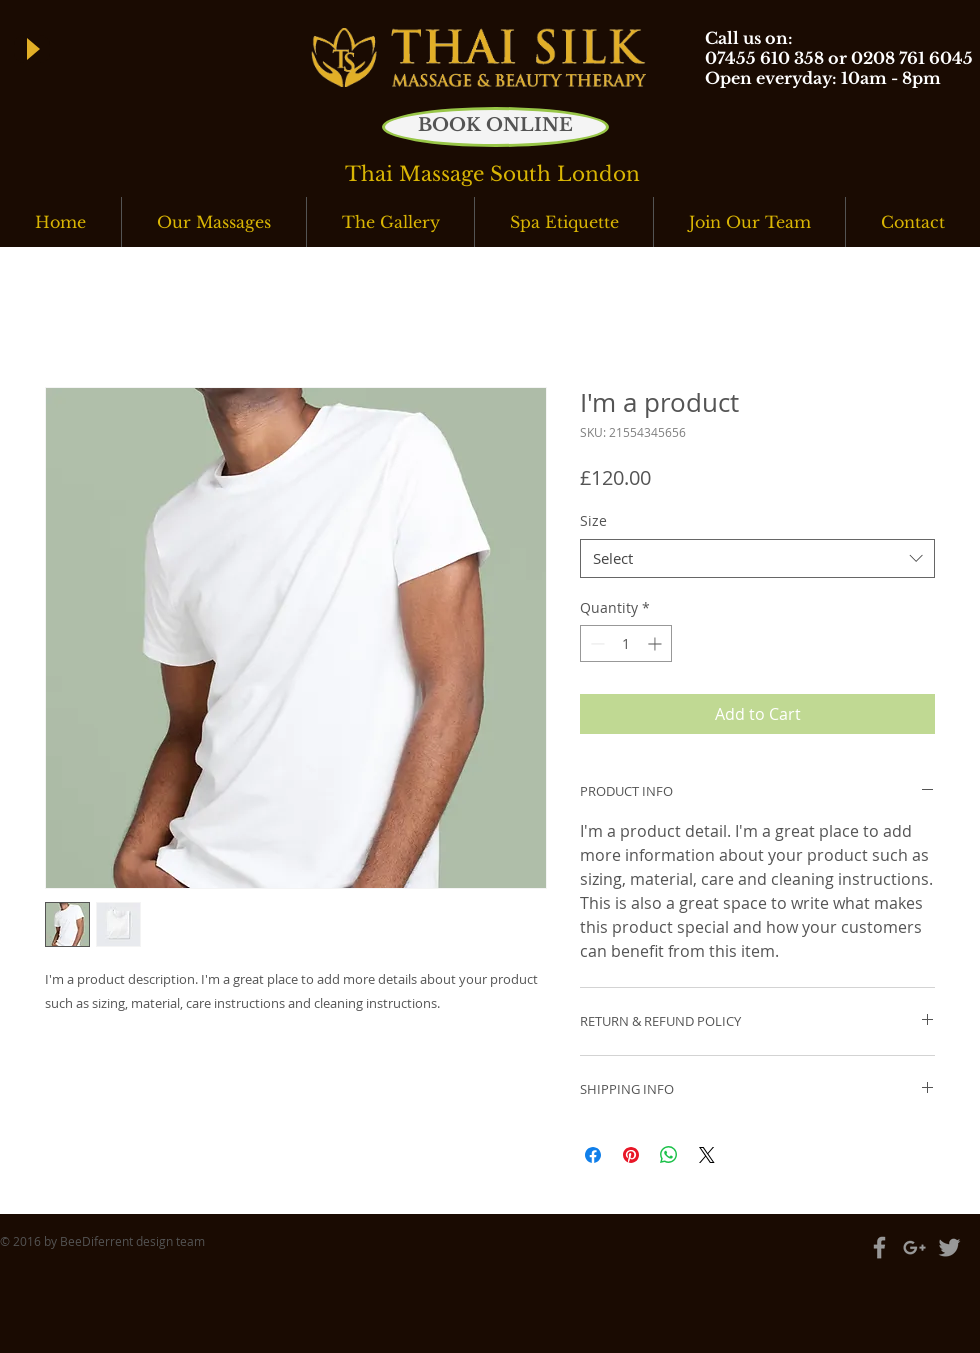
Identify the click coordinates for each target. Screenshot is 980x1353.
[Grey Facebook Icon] (879, 1247)
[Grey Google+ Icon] (914, 1247)
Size (593, 520)
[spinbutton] (626, 643)
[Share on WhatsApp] (669, 1155)
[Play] (32, 49)
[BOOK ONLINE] (495, 127)
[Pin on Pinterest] (631, 1155)
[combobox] (757, 558)
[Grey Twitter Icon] (949, 1247)
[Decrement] (595, 643)
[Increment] (656, 643)
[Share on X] (707, 1155)
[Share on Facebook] (593, 1155)
